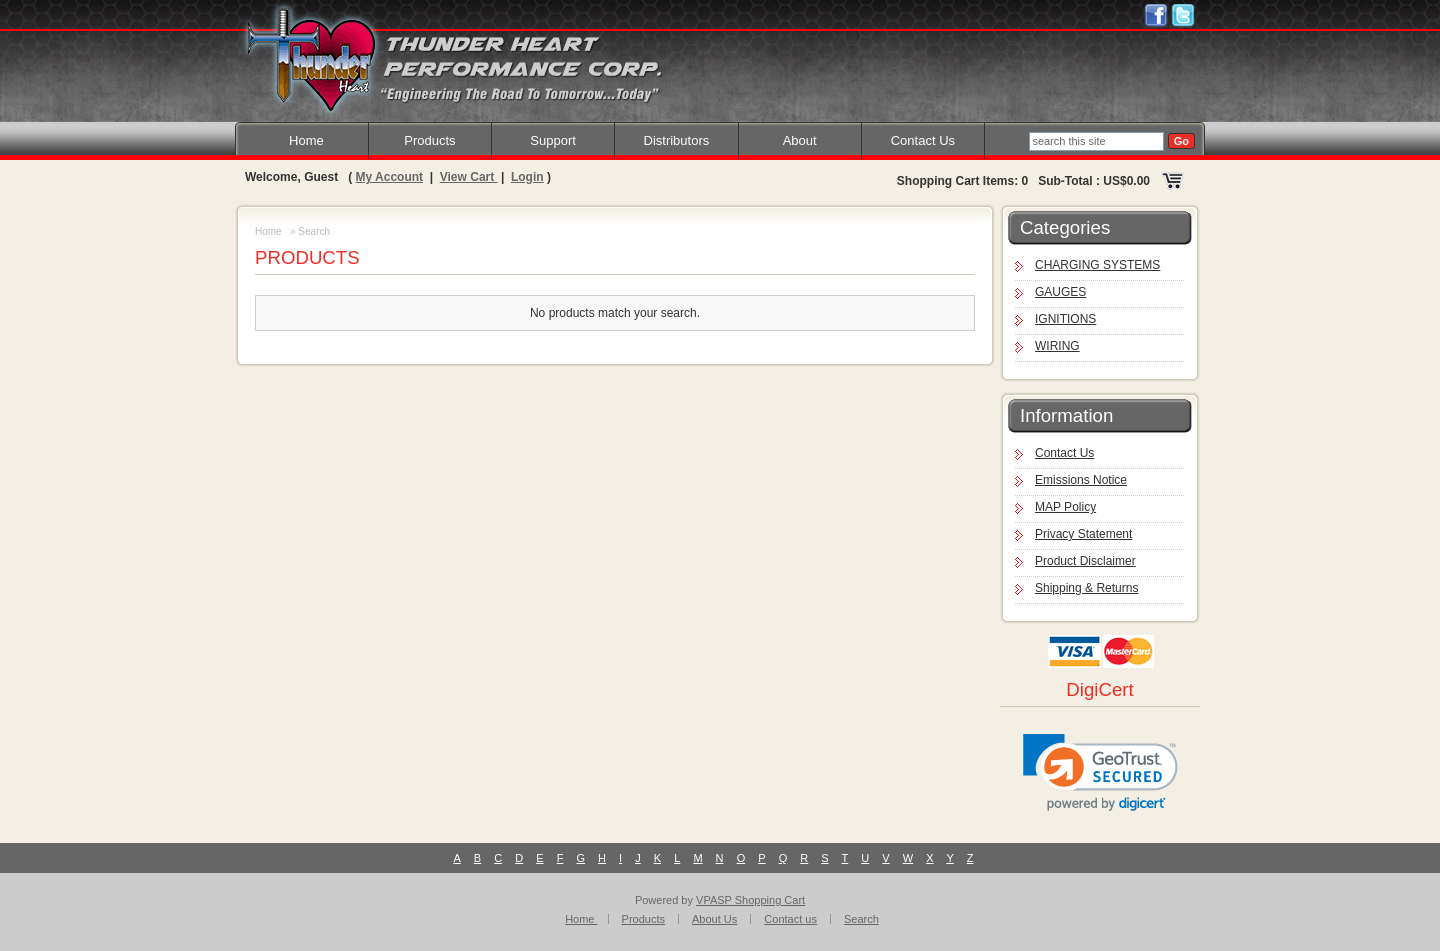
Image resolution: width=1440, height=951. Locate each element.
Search (861, 919)
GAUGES (1060, 292)
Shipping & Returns (1086, 588)
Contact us (790, 919)
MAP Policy (1065, 507)
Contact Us (923, 140)
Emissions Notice (1081, 480)
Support (553, 140)
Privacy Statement (1083, 534)
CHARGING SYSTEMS (1097, 265)
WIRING (1057, 346)
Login (527, 177)
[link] (1100, 772)
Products (429, 140)
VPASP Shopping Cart (750, 900)
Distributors (677, 140)
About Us (714, 919)
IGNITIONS (1065, 319)
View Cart (469, 177)
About (800, 140)
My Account (389, 177)
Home (306, 140)
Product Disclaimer (1085, 561)
